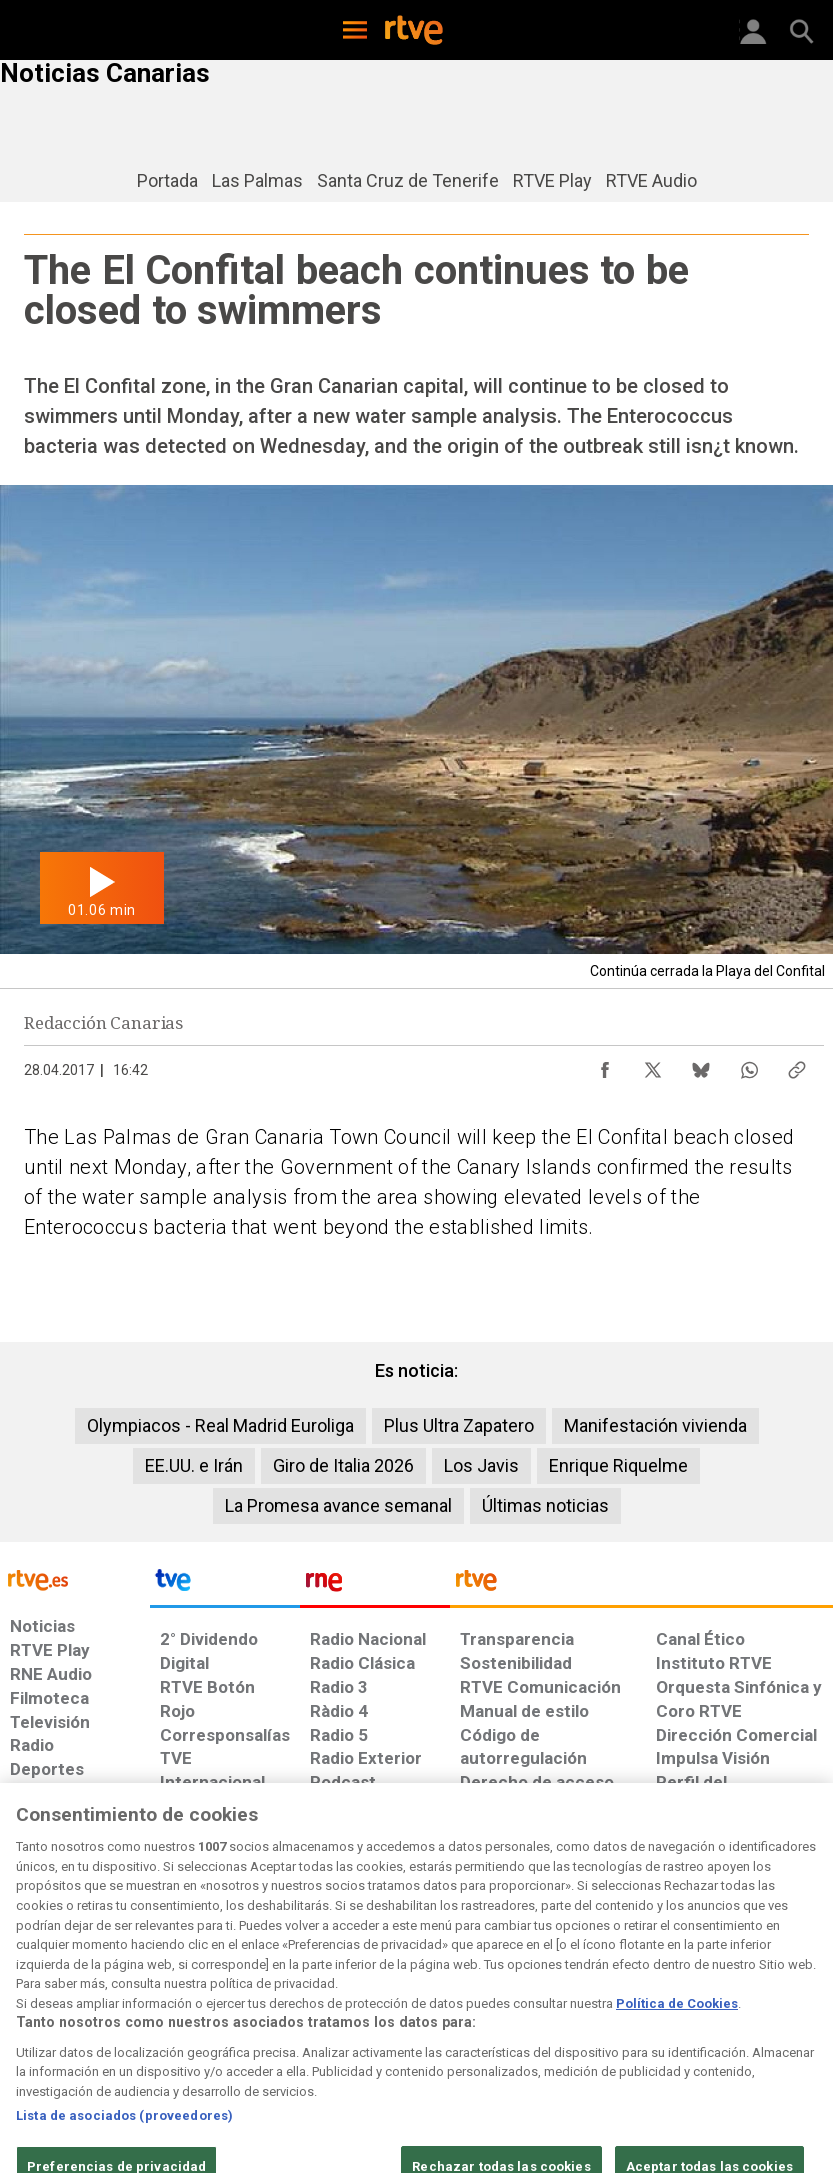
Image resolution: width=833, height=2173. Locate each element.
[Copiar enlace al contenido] (797, 1065)
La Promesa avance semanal (338, 1505)
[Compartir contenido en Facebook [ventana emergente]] (605, 1065)
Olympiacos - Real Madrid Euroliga (220, 1425)
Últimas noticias (545, 1505)
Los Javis (481, 1465)
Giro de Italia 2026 (343, 1465)
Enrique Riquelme (618, 1465)
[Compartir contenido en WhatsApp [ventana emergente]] (749, 1065)
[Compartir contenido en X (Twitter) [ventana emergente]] (653, 1065)
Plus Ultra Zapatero (459, 1425)
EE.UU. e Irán (194, 1465)
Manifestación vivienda (655, 1425)
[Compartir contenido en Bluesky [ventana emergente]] (701, 1065)
